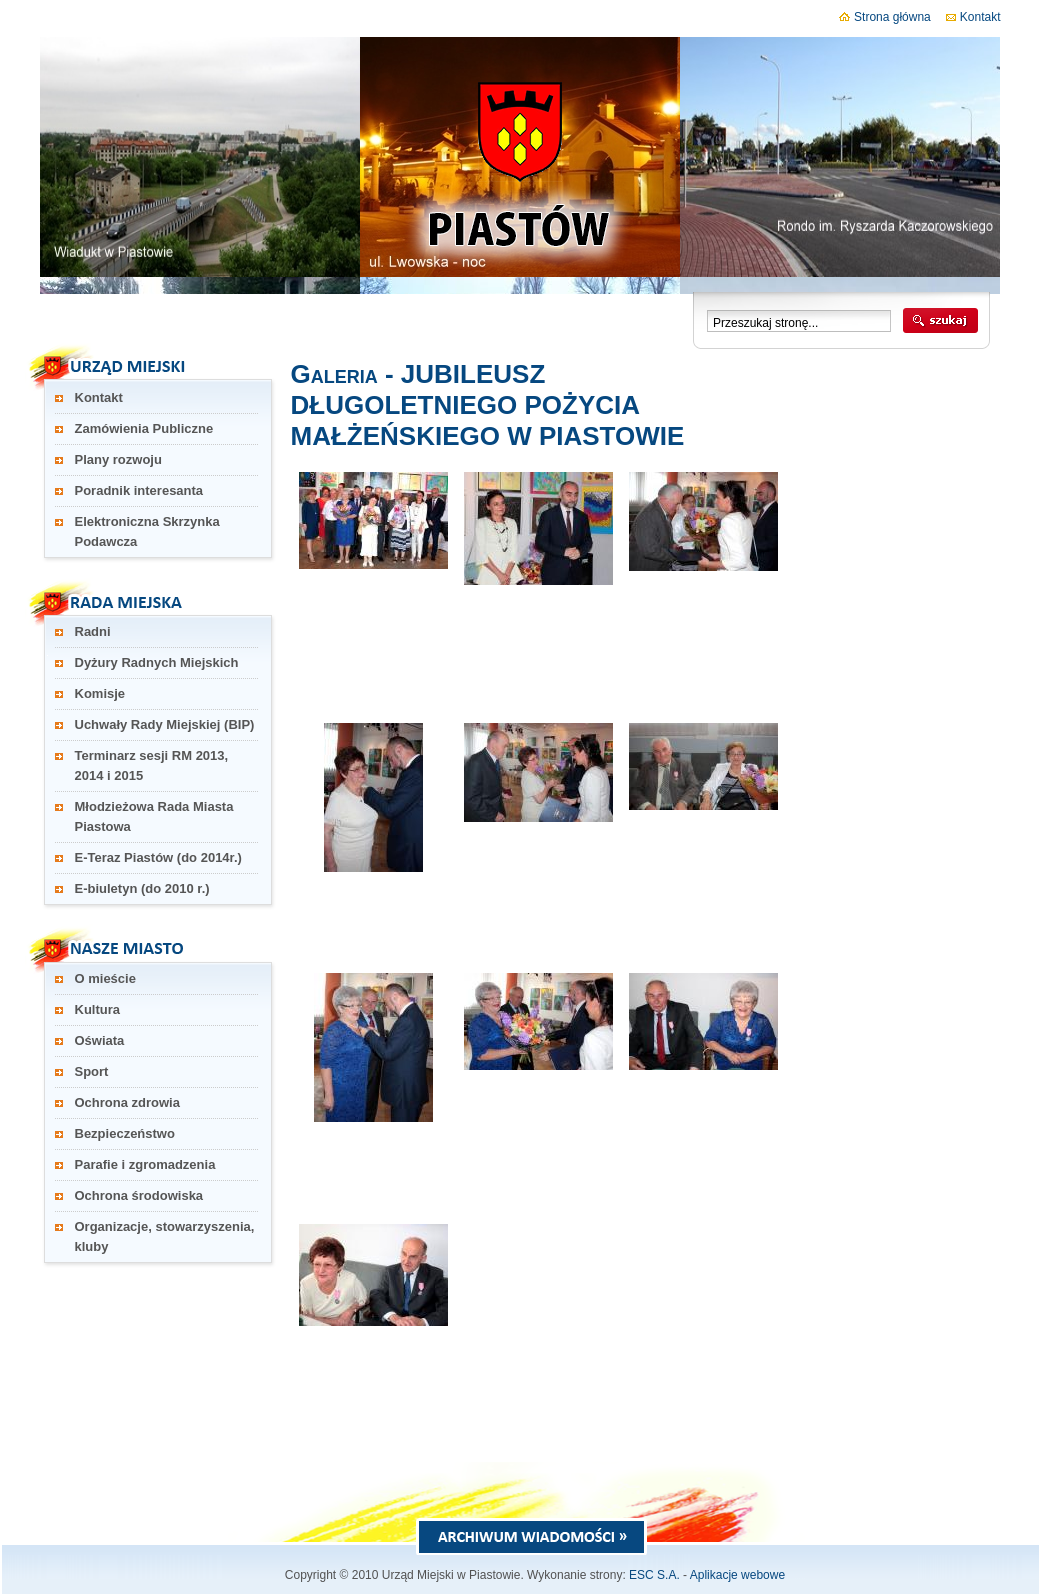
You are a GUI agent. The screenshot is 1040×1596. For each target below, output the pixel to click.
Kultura (98, 1009)
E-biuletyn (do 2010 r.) (142, 888)
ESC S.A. (654, 1575)
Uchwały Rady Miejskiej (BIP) (165, 724)
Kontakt (973, 17)
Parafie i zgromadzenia (145, 1164)
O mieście (105, 978)
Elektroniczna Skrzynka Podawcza (147, 531)
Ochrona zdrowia (127, 1102)
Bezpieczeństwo (125, 1133)
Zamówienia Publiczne (144, 428)
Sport (92, 1071)
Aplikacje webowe (737, 1575)
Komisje (100, 693)
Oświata (100, 1040)
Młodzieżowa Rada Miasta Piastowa (154, 816)
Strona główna (885, 17)
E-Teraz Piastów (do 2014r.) (158, 857)
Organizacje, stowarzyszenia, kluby (165, 1236)
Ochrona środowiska (139, 1195)
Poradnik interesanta (139, 490)
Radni (93, 631)
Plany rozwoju (118, 459)
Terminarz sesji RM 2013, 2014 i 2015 (152, 765)
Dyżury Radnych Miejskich (157, 662)
